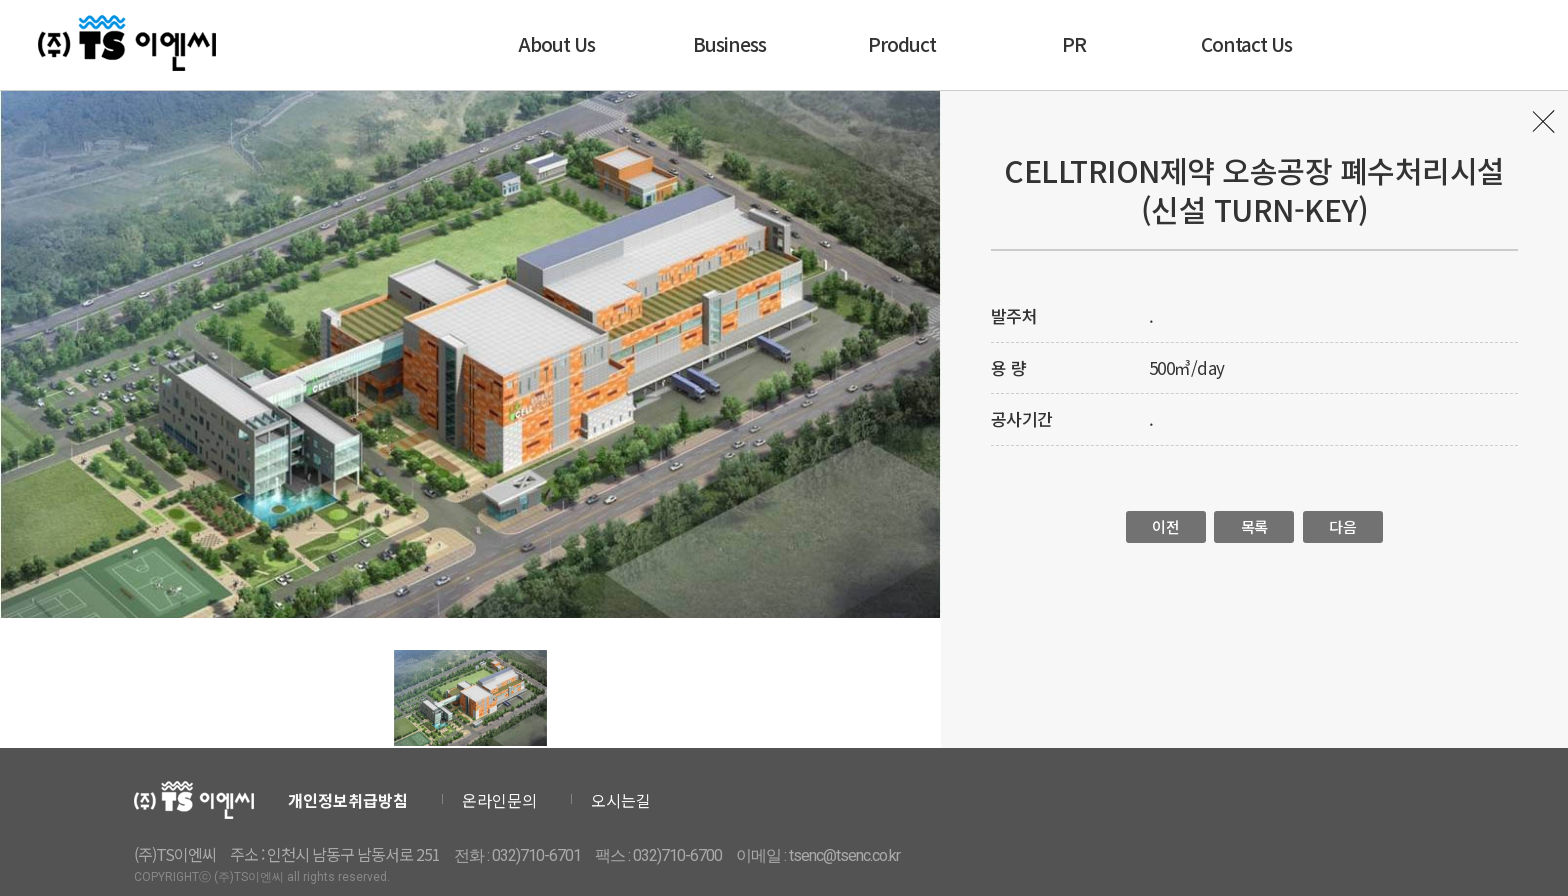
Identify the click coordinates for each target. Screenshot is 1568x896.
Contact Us (1246, 43)
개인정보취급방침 (348, 800)
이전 (1165, 526)
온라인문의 (499, 800)
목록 (1545, 127)
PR (1074, 43)
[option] (470, 354)
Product (902, 43)
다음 (1342, 526)
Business (729, 43)
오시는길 (621, 800)
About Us (556, 43)
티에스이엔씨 (129, 43)
